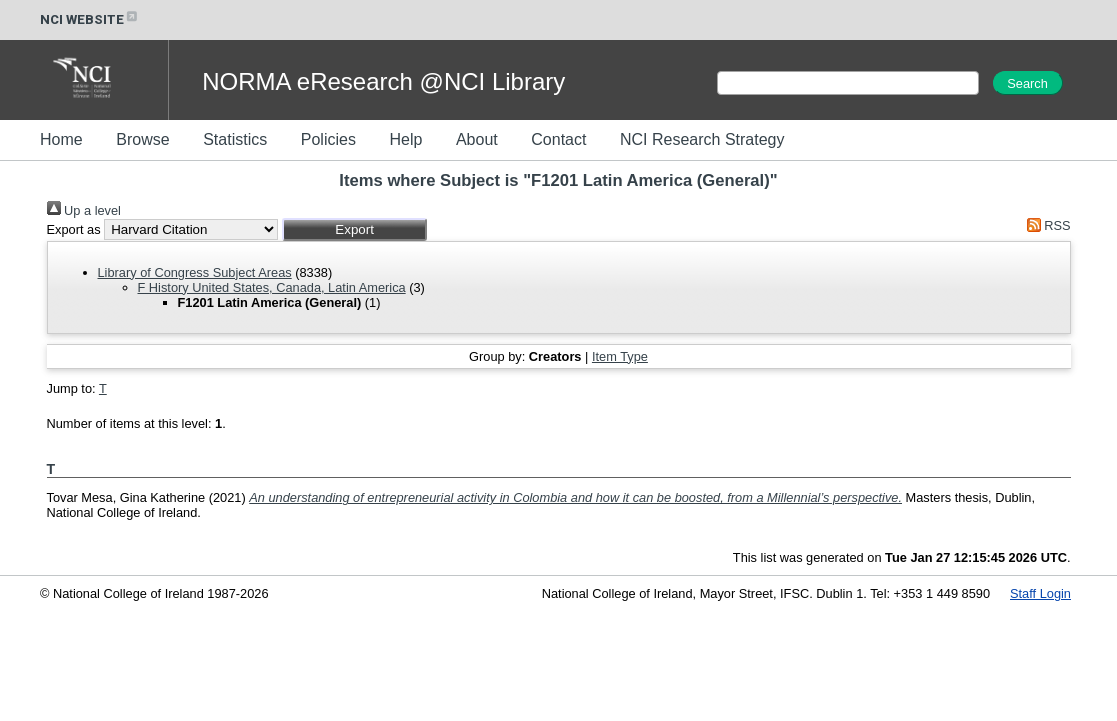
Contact (558, 139)
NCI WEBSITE (90, 19)
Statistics (235, 139)
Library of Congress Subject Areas (195, 272)
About (477, 139)
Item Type (620, 356)
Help (405, 139)
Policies (328, 139)
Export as (74, 229)
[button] (354, 229)
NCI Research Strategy (702, 139)
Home (61, 139)
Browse (142, 139)
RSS (1045, 225)
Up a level (84, 210)
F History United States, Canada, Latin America (272, 287)
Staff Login (1040, 593)
